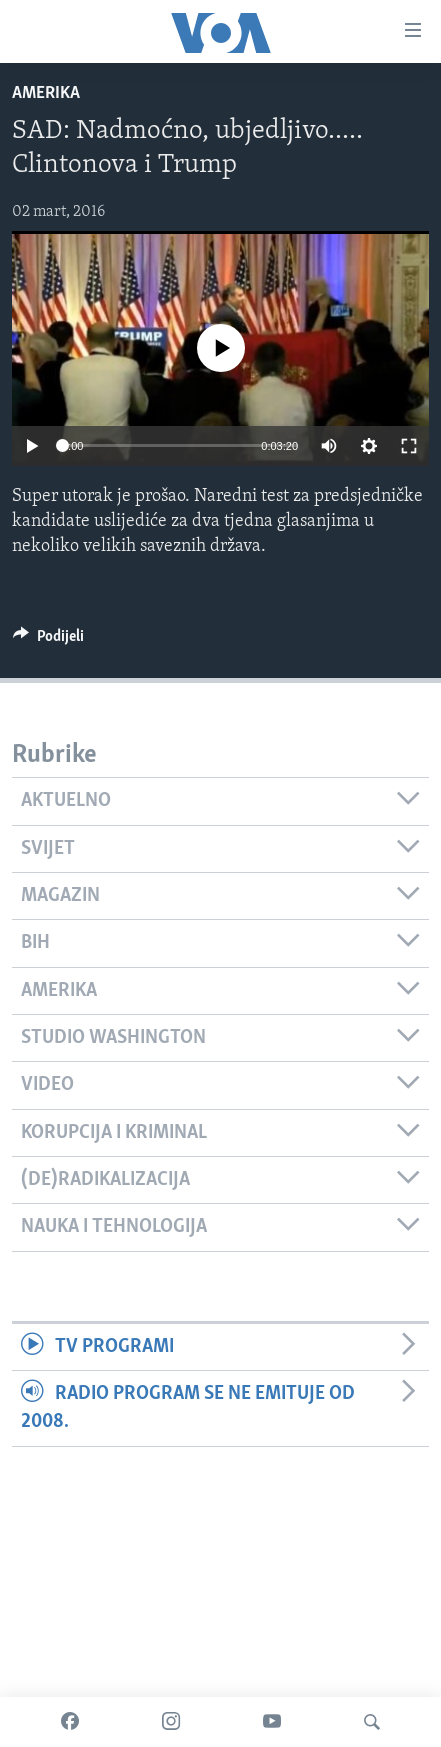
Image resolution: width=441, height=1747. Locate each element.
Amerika (46, 93)
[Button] (48, 641)
